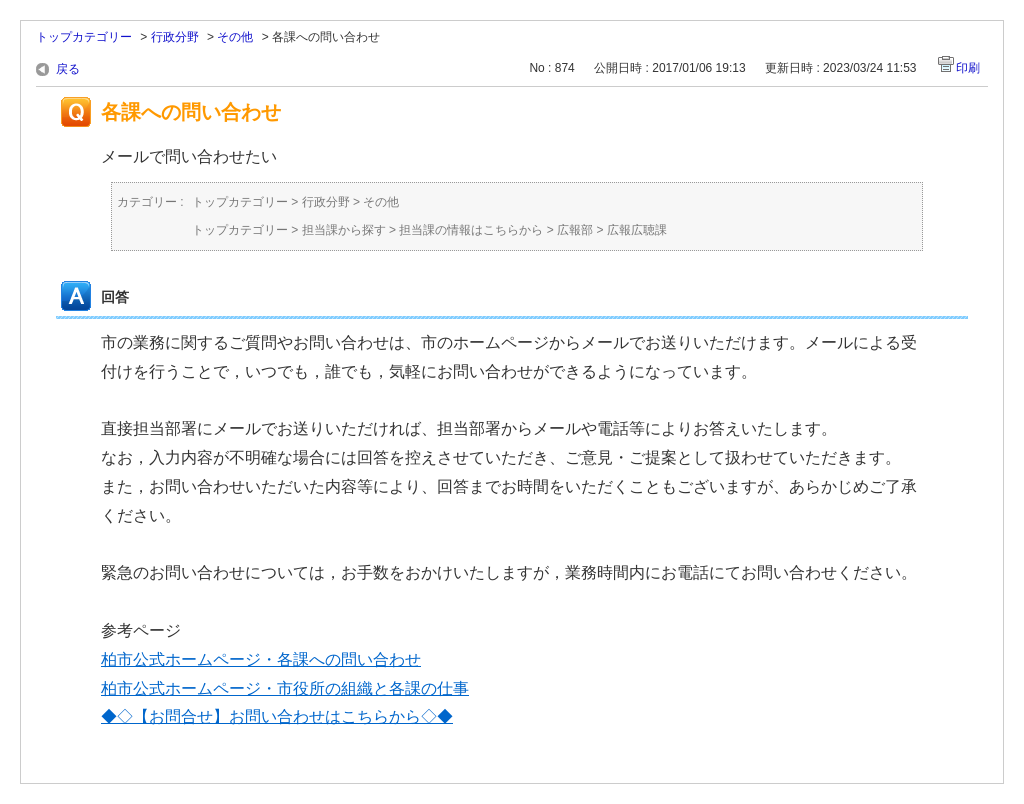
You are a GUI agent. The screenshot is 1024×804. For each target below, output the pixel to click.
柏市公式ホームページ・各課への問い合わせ (261, 659)
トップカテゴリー (84, 37)
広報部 (575, 230)
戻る (68, 69)
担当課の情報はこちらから (471, 230)
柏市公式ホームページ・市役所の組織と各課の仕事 (285, 688)
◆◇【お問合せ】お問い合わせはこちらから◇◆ (277, 716)
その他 (235, 37)
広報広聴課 (637, 230)
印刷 (968, 68)
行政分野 (175, 37)
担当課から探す (344, 230)
